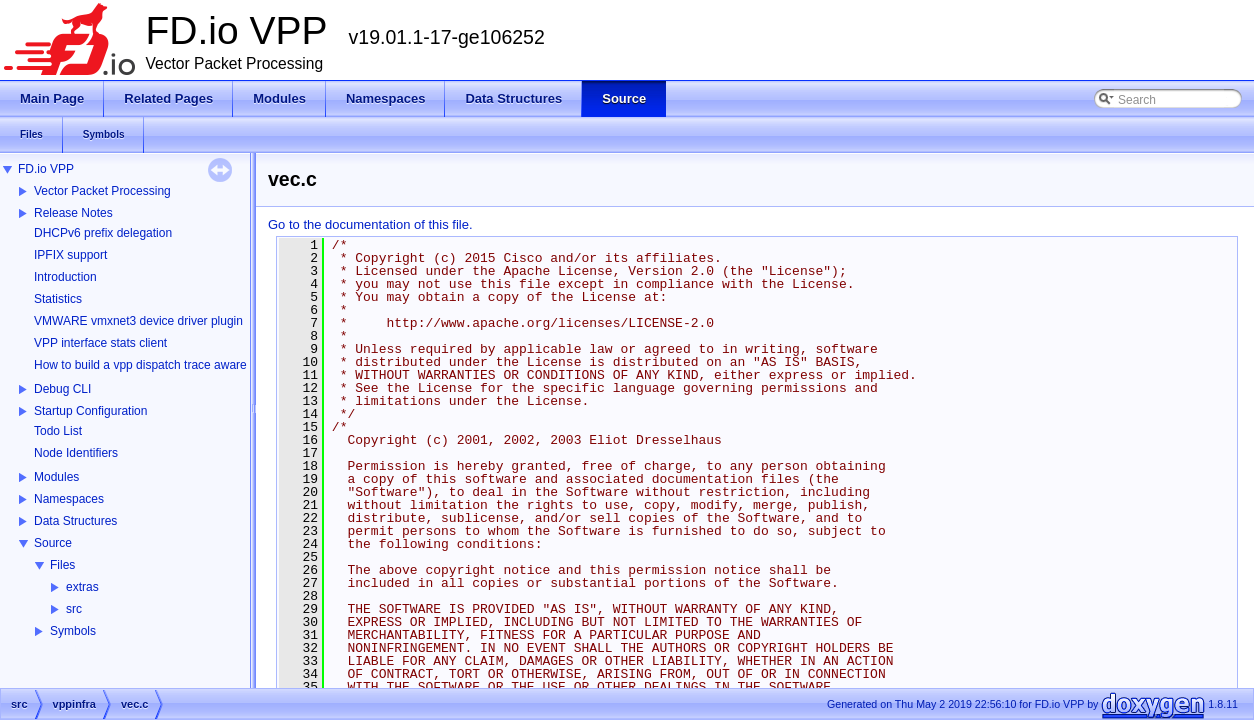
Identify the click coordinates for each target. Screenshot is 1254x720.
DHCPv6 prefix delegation (103, 233)
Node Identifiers (76, 453)
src (74, 609)
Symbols (73, 631)
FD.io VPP (46, 169)
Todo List (58, 431)
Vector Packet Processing (102, 191)
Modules (56, 477)
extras (82, 587)
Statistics (58, 299)
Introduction (65, 277)
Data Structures (75, 521)
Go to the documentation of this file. (370, 224)
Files (62, 565)
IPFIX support (70, 255)
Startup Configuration (90, 411)
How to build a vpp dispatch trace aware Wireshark (169, 365)
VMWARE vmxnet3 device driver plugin (138, 321)
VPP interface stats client (100, 343)
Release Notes (73, 213)
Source (53, 543)
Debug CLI (62, 389)
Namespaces (69, 499)
